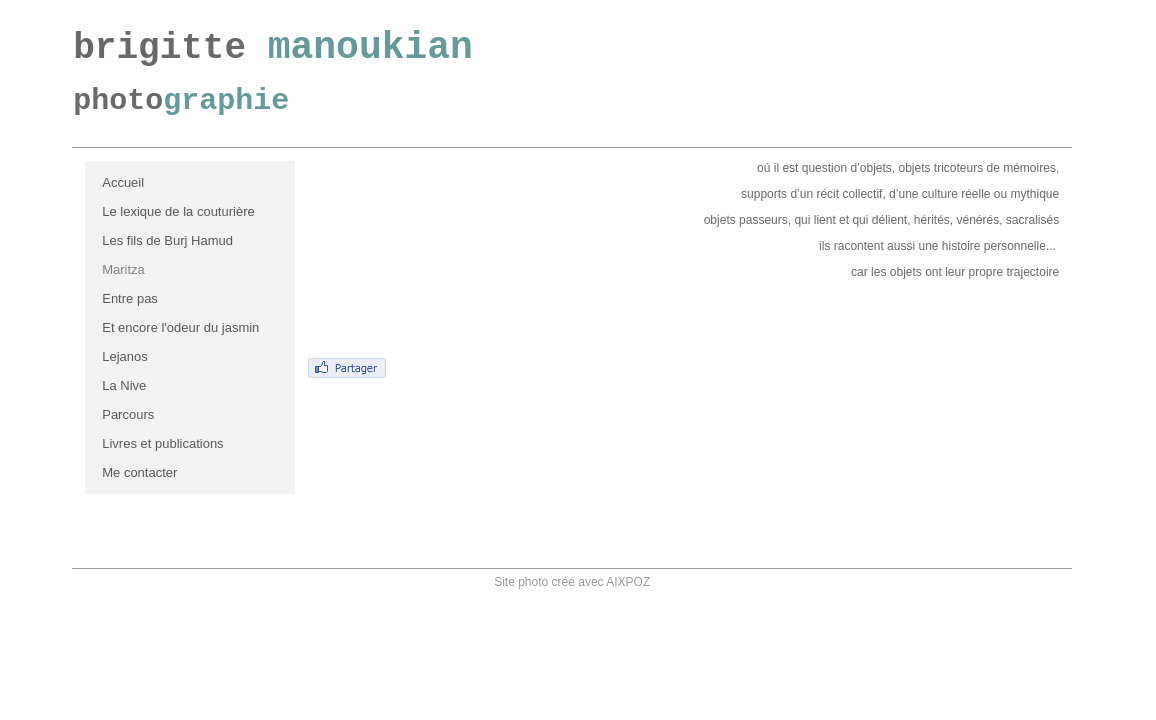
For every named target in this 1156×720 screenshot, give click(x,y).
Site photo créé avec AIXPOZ (572, 582)
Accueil (123, 182)
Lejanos (125, 356)
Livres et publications (162, 443)
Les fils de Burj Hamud (167, 240)
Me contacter (139, 472)
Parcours (128, 414)
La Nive (124, 385)
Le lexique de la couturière (178, 211)
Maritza (123, 269)
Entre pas (130, 298)
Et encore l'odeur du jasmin (180, 327)
